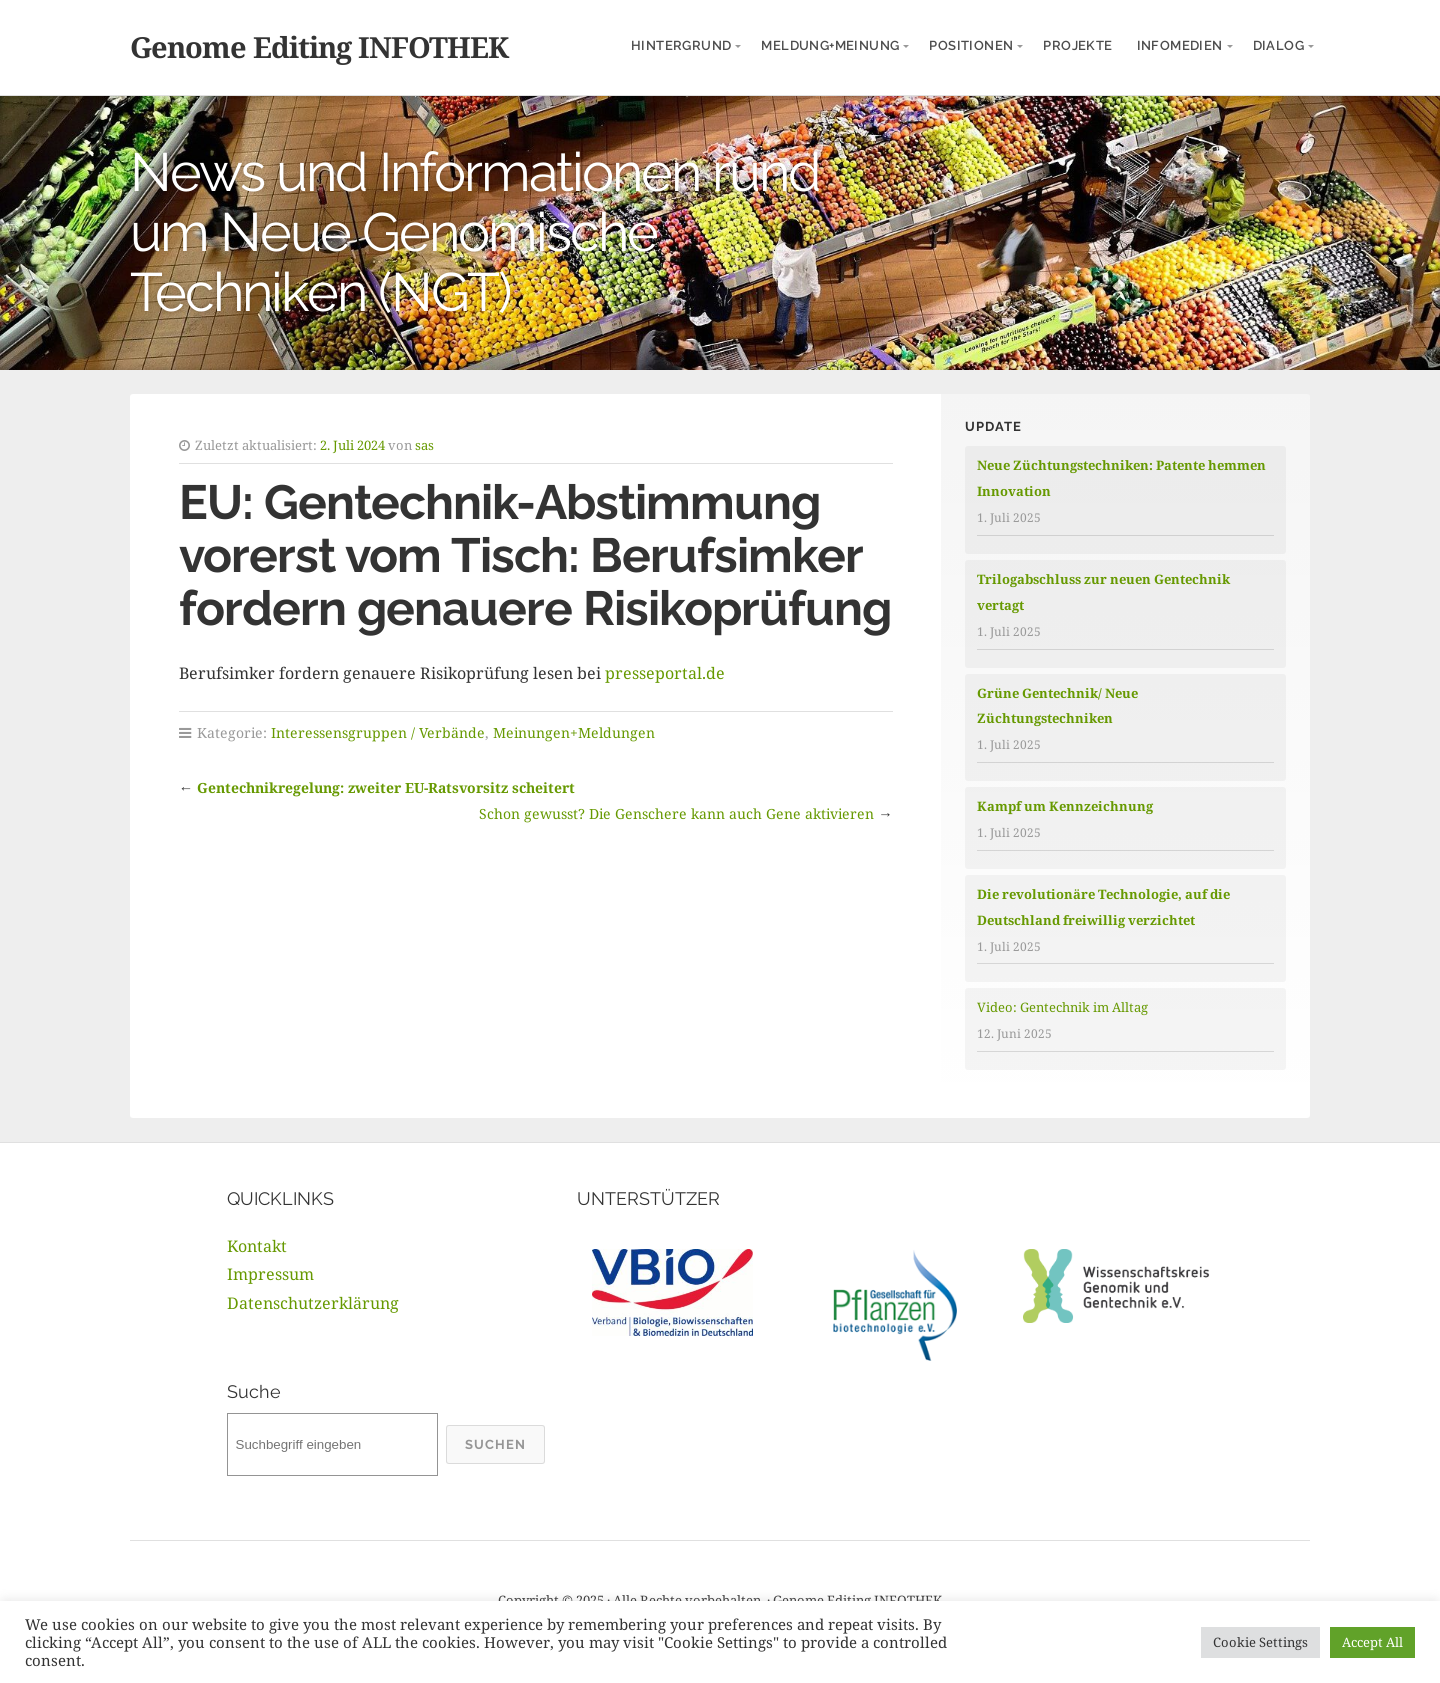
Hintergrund (681, 45)
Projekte (1077, 45)
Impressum (270, 1274)
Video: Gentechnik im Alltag (1062, 1007)
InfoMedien (1180, 45)
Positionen (971, 45)
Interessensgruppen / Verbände (378, 732)
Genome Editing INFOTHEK (319, 46)
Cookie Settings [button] (1260, 1642)
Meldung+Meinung (830, 45)
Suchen (495, 1444)
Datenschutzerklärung (313, 1303)
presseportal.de (663, 673)
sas (424, 445)
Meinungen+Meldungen (574, 732)
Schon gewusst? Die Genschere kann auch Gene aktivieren (676, 813)
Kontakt (257, 1246)
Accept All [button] (1372, 1642)
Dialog (1278, 45)
